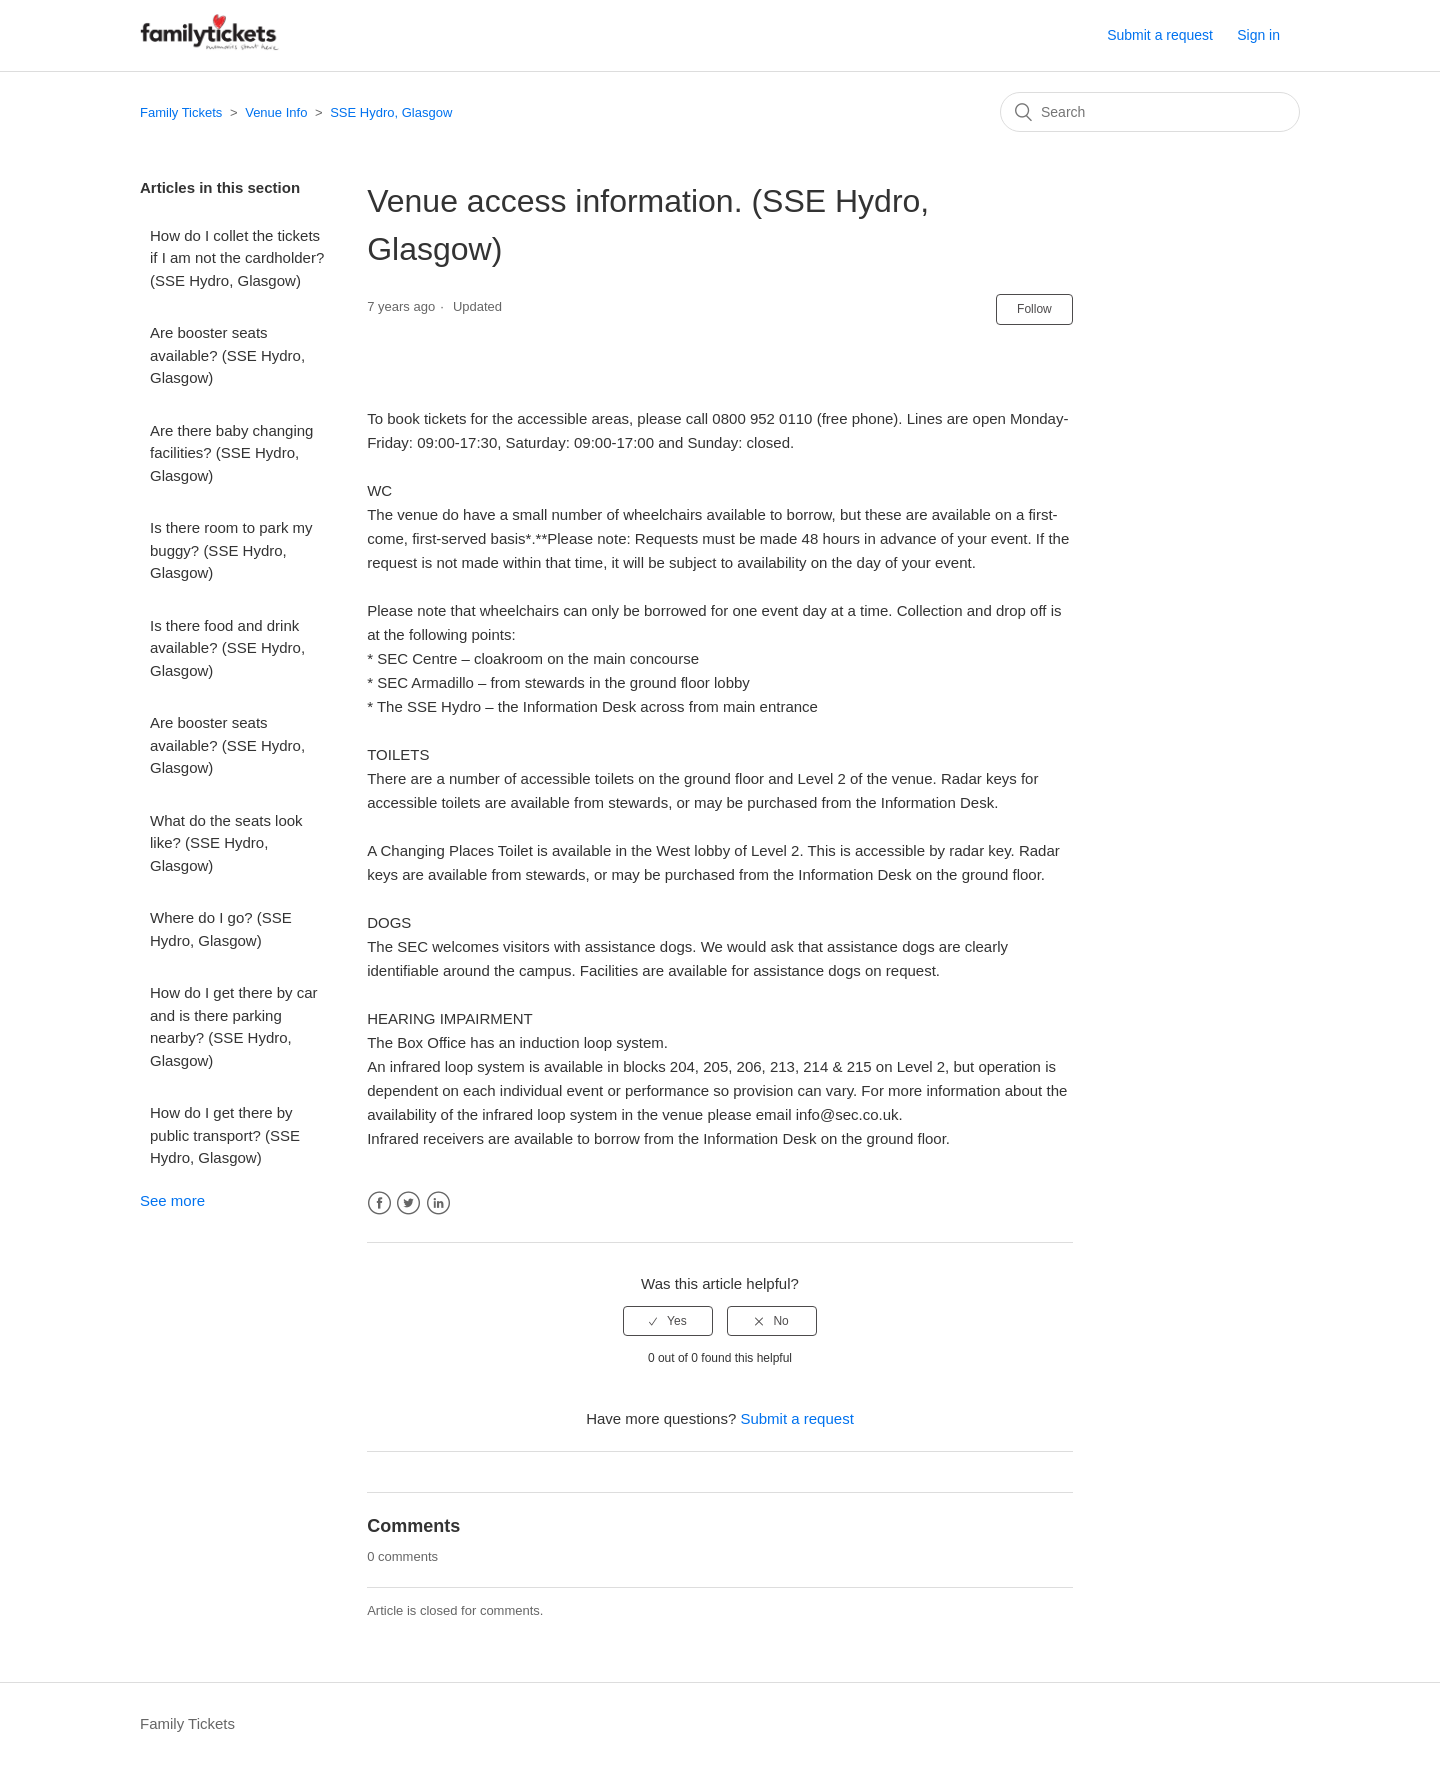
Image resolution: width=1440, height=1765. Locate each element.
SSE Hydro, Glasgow (391, 112)
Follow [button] (1034, 309)
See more (172, 1200)
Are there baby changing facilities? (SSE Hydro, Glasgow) (231, 453)
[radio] (668, 1321)
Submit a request (1160, 35)
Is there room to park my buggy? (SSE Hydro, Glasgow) (231, 550)
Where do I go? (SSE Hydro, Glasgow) (221, 929)
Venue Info (276, 112)
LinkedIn (438, 1203)
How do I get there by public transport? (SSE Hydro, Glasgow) (225, 1135)
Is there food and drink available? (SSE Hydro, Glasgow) (227, 648)
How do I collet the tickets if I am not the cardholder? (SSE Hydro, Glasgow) (237, 258)
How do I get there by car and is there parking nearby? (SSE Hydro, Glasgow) (234, 1026)
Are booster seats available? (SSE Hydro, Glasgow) (227, 355)
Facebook (379, 1203)
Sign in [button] (1258, 35)
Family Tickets (181, 112)
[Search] (1150, 112)
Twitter (408, 1203)
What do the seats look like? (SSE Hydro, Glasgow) (226, 843)
